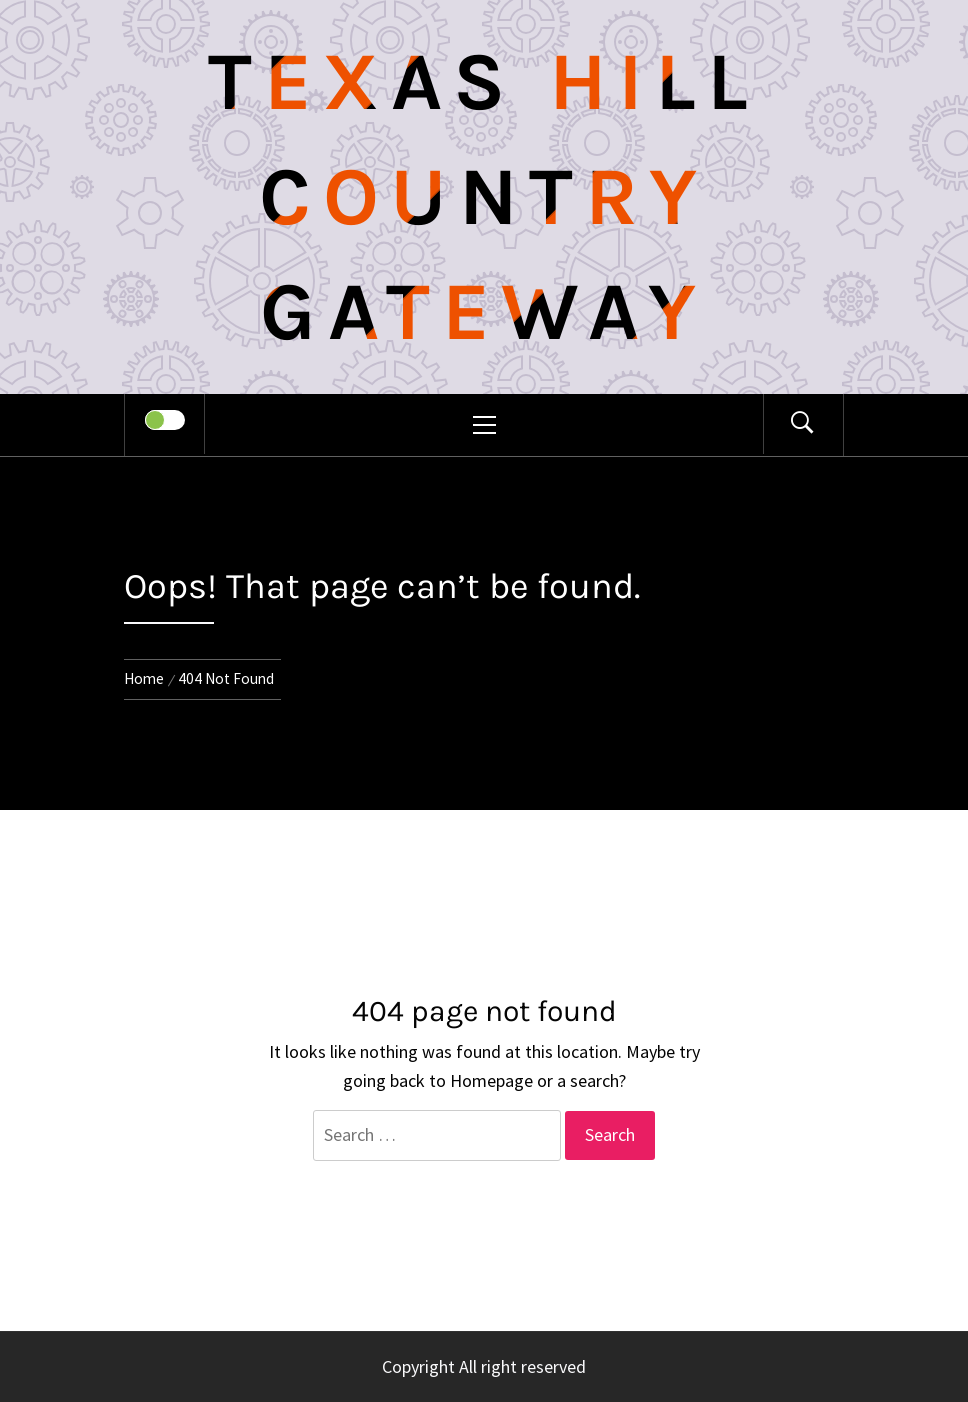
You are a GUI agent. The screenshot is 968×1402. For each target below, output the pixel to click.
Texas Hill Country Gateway (484, 197)
